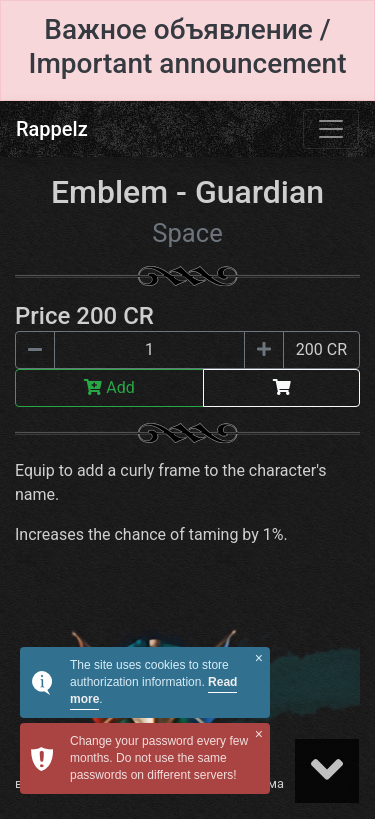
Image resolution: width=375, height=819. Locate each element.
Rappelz (52, 129)
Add (109, 387)
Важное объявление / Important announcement (187, 46)
